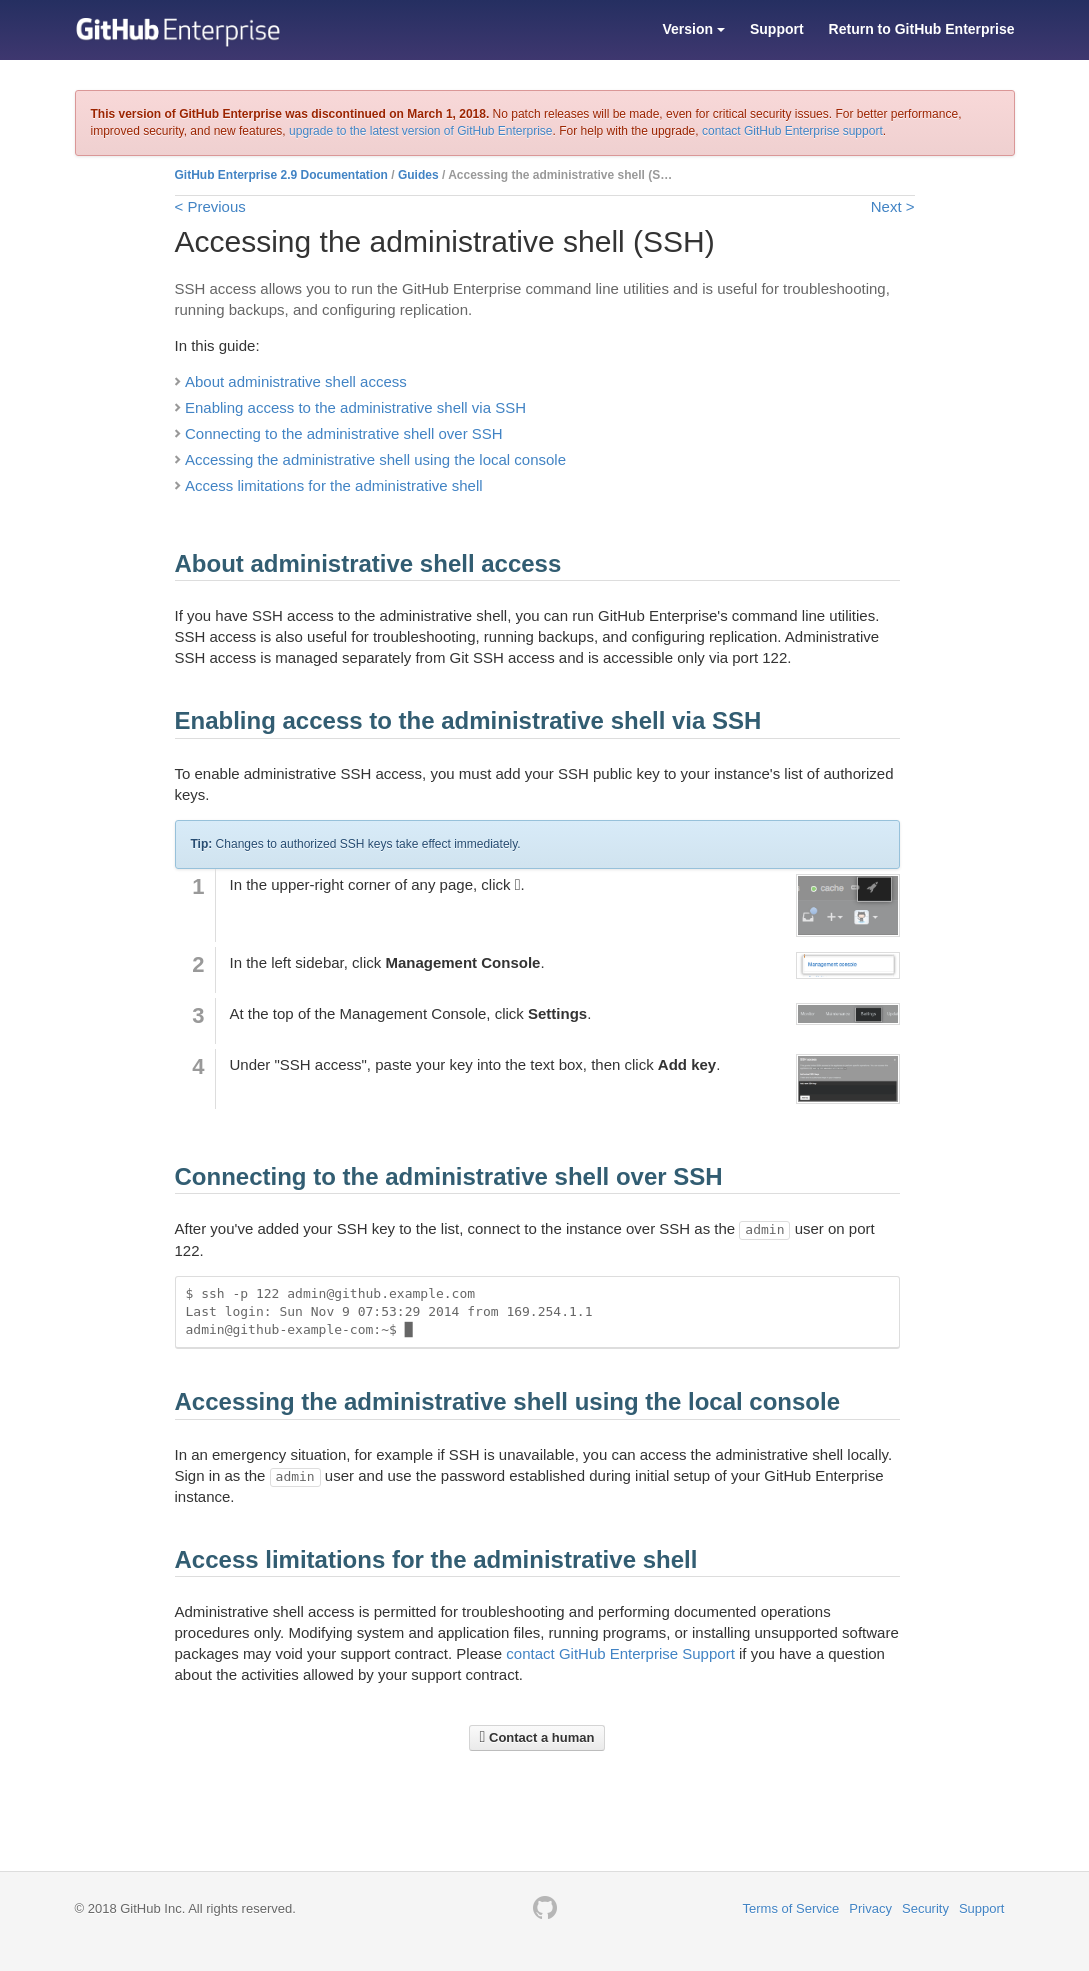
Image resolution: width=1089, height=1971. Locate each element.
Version (693, 29)
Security (925, 1908)
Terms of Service (791, 1908)
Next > (893, 206)
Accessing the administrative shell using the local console (375, 459)
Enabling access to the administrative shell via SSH (355, 407)
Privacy (870, 1908)
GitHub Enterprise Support (647, 1653)
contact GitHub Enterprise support (792, 131)
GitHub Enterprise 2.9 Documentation (281, 175)
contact (532, 1653)
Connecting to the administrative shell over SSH (344, 433)
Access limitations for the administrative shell (334, 485)
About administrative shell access (296, 381)
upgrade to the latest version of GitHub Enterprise (420, 131)
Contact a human (537, 1737)
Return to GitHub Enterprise (922, 29)
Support (777, 29)
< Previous (210, 206)
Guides (418, 175)
